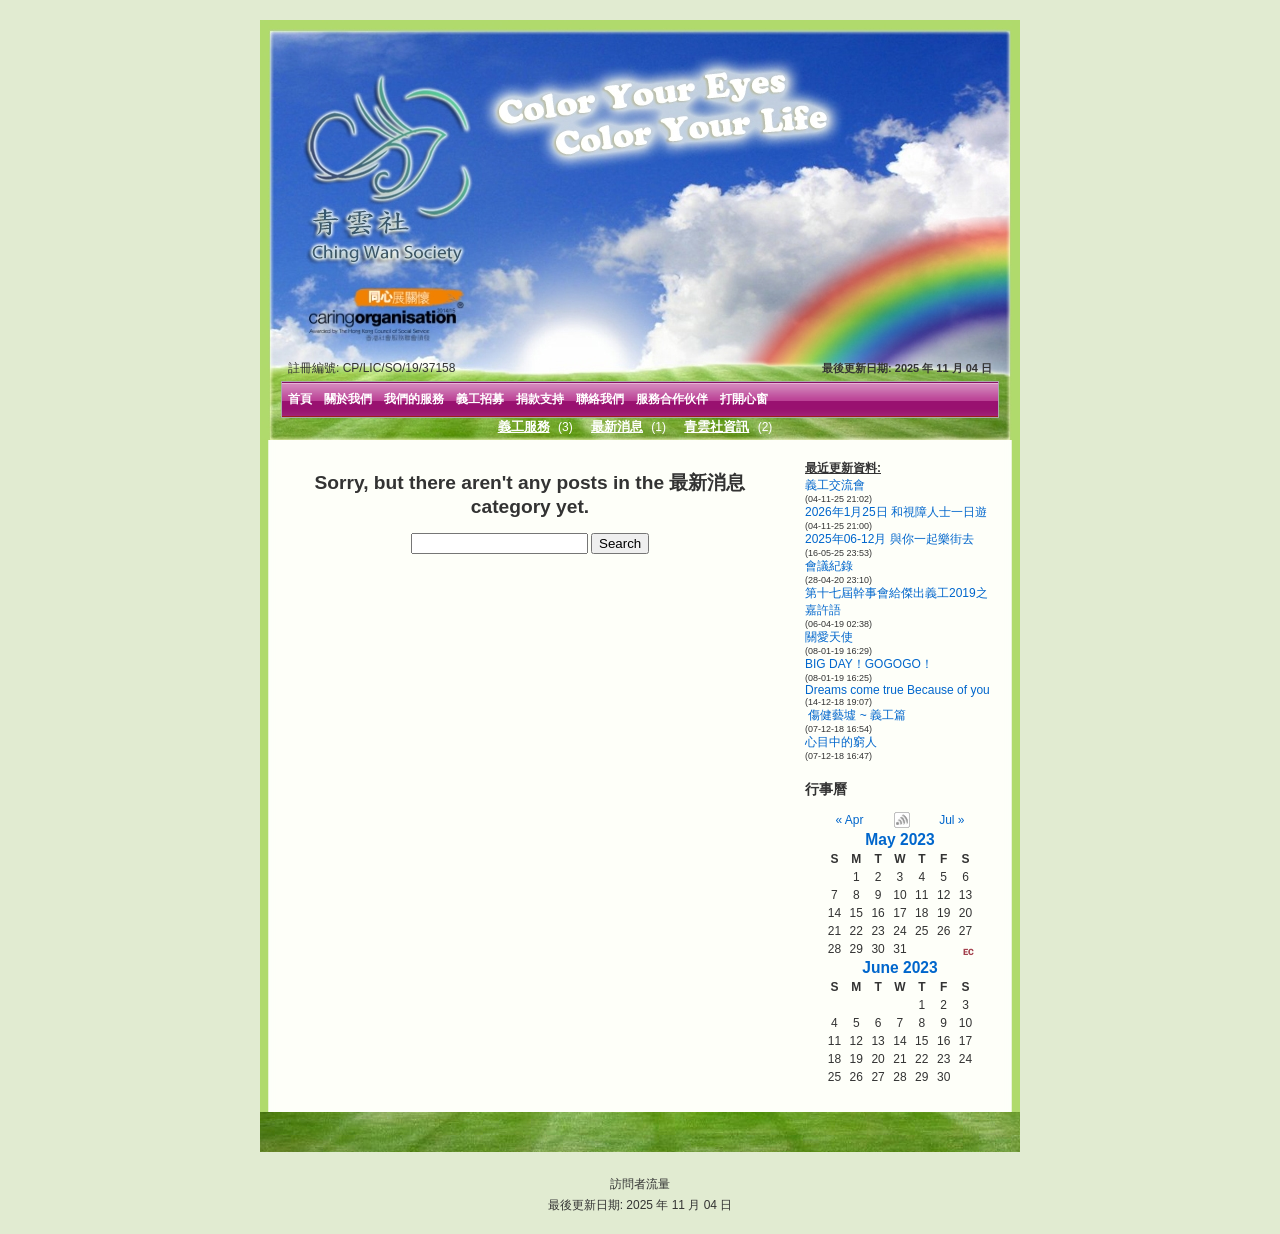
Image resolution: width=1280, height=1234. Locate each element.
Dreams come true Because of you (897, 690)
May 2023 (899, 839)
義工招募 (480, 399)
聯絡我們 (600, 399)
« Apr (850, 820)
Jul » (951, 820)
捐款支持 (540, 399)
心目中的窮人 (841, 742)
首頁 (300, 399)
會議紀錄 (829, 566)
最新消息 (617, 426)
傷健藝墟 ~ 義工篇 (855, 715)
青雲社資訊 (716, 426)
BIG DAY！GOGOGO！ (869, 664)
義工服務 (524, 426)
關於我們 (348, 399)
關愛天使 (829, 637)
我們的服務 (414, 399)
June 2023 (899, 967)
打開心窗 (744, 399)
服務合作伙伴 (672, 399)
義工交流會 (835, 485)
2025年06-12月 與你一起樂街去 (889, 539)
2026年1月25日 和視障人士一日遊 (896, 512)
